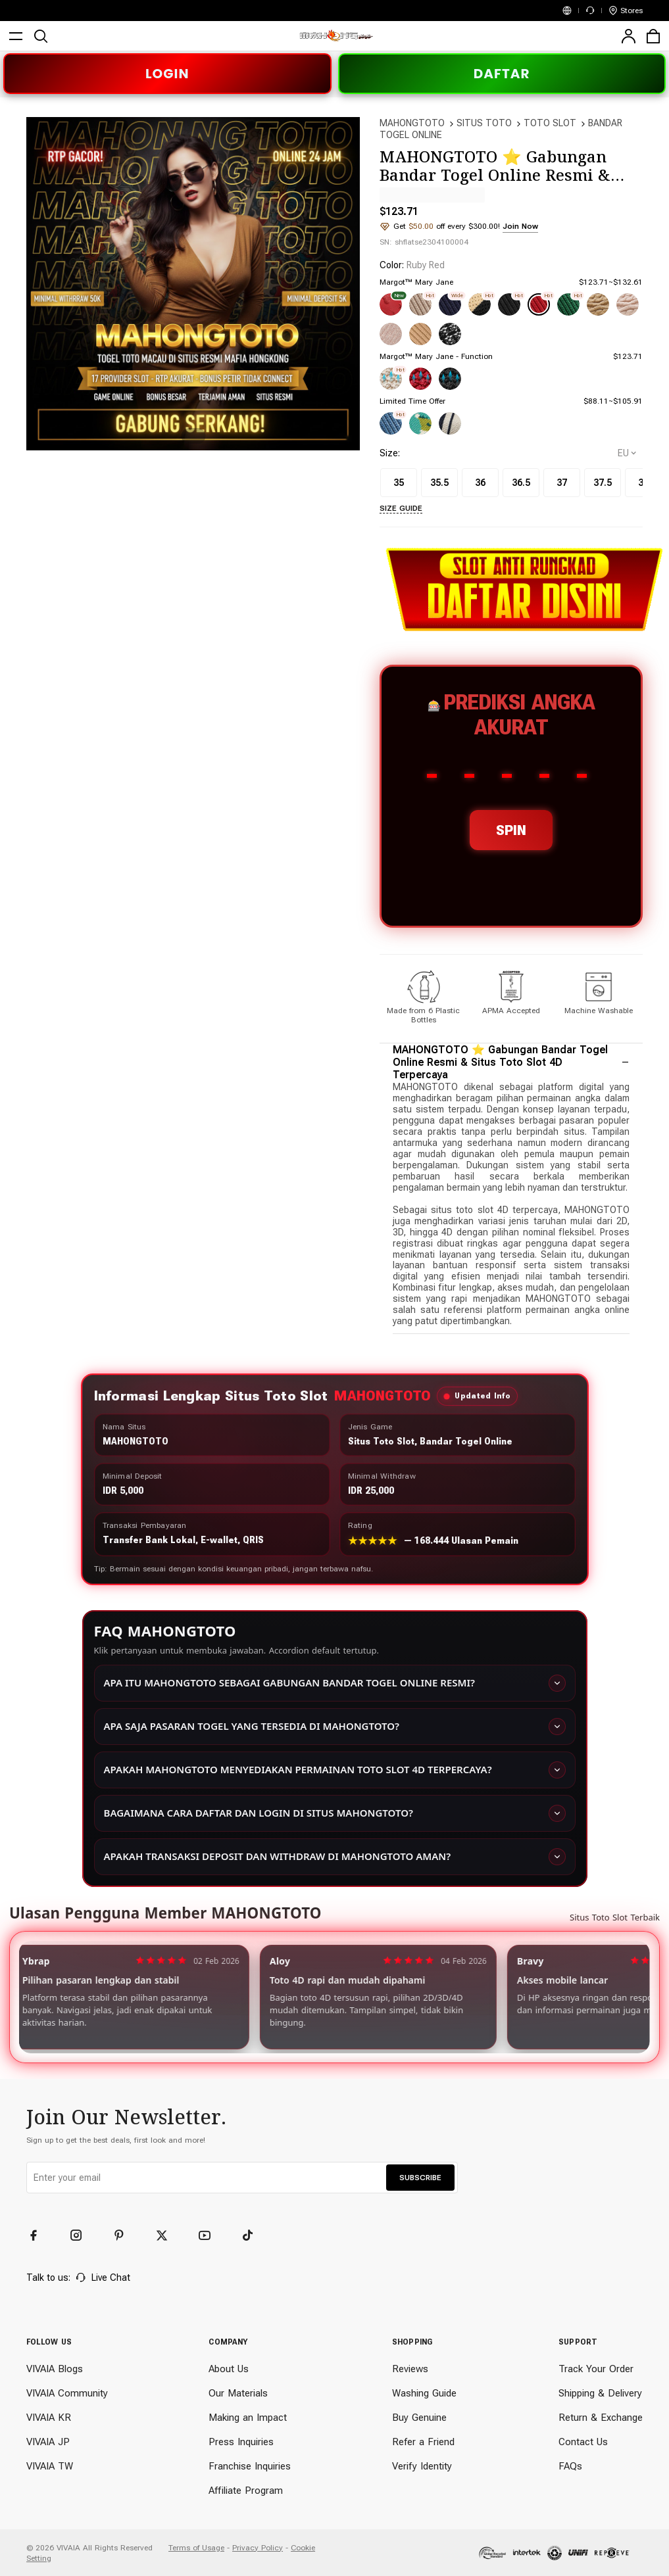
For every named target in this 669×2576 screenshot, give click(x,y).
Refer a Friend (423, 2442)
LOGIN (167, 73)
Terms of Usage (196, 2547)
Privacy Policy (257, 2547)
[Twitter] (168, 2235)
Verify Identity (422, 2466)
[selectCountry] (627, 453)
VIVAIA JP (48, 2442)
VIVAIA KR (48, 2417)
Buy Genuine (419, 2417)
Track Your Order (595, 2369)
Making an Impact (248, 2417)
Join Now (520, 226)
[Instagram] (82, 2235)
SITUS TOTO (484, 123)
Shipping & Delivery (600, 2393)
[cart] (653, 36)
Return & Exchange (600, 2417)
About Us (229, 2369)
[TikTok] (253, 2235)
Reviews (410, 2369)
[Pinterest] (125, 2235)
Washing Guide (424, 2393)
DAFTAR (502, 73)
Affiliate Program (246, 2490)
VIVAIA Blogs (54, 2369)
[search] (41, 36)
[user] (628, 36)
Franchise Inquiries (250, 2466)
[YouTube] (210, 2235)
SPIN (511, 830)
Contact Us (583, 2442)
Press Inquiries (241, 2442)
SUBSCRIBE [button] (420, 2177)
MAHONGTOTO (412, 123)
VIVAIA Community (67, 2393)
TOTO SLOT (550, 123)
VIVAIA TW (49, 2466)
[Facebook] (39, 2235)
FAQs (570, 2466)
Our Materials (238, 2393)
